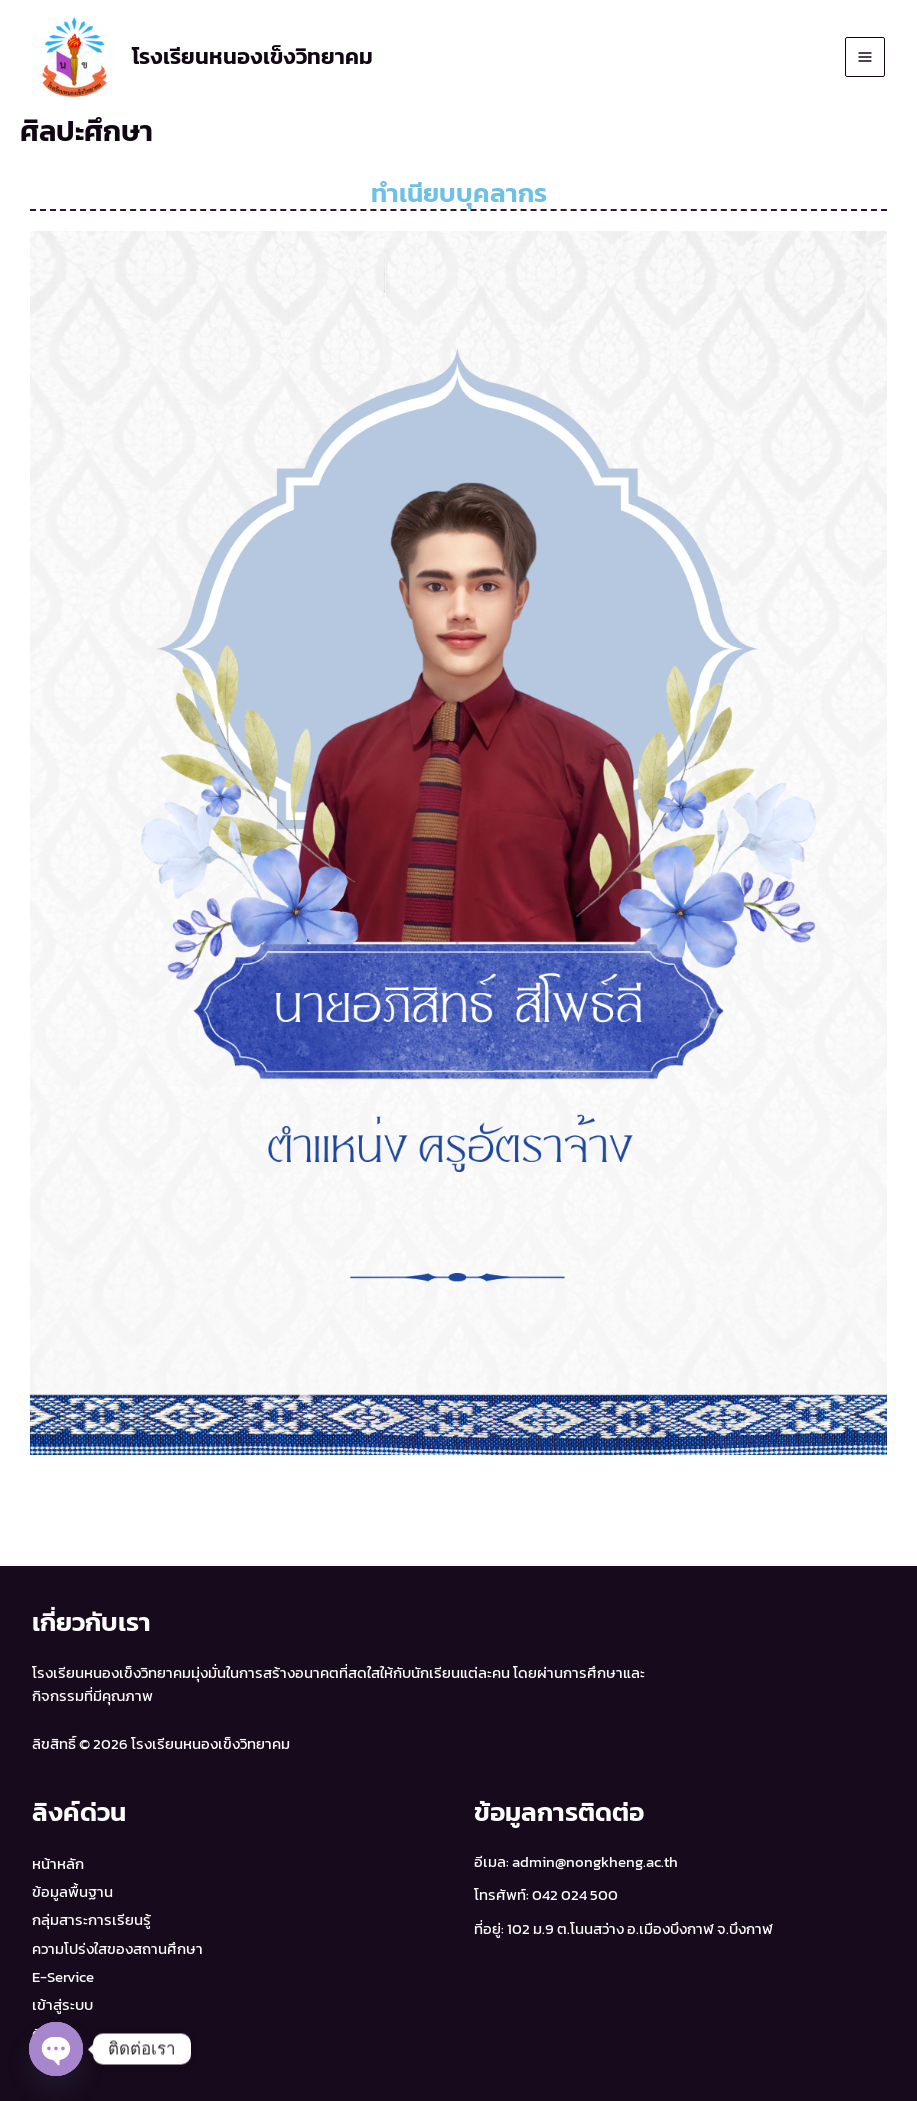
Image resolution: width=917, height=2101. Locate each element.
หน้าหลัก (58, 1864)
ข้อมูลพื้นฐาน (72, 1892)
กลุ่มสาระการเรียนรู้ (91, 1920)
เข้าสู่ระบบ (62, 2005)
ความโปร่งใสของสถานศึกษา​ (117, 1949)
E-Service (63, 1977)
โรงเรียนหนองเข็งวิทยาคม (252, 56)
